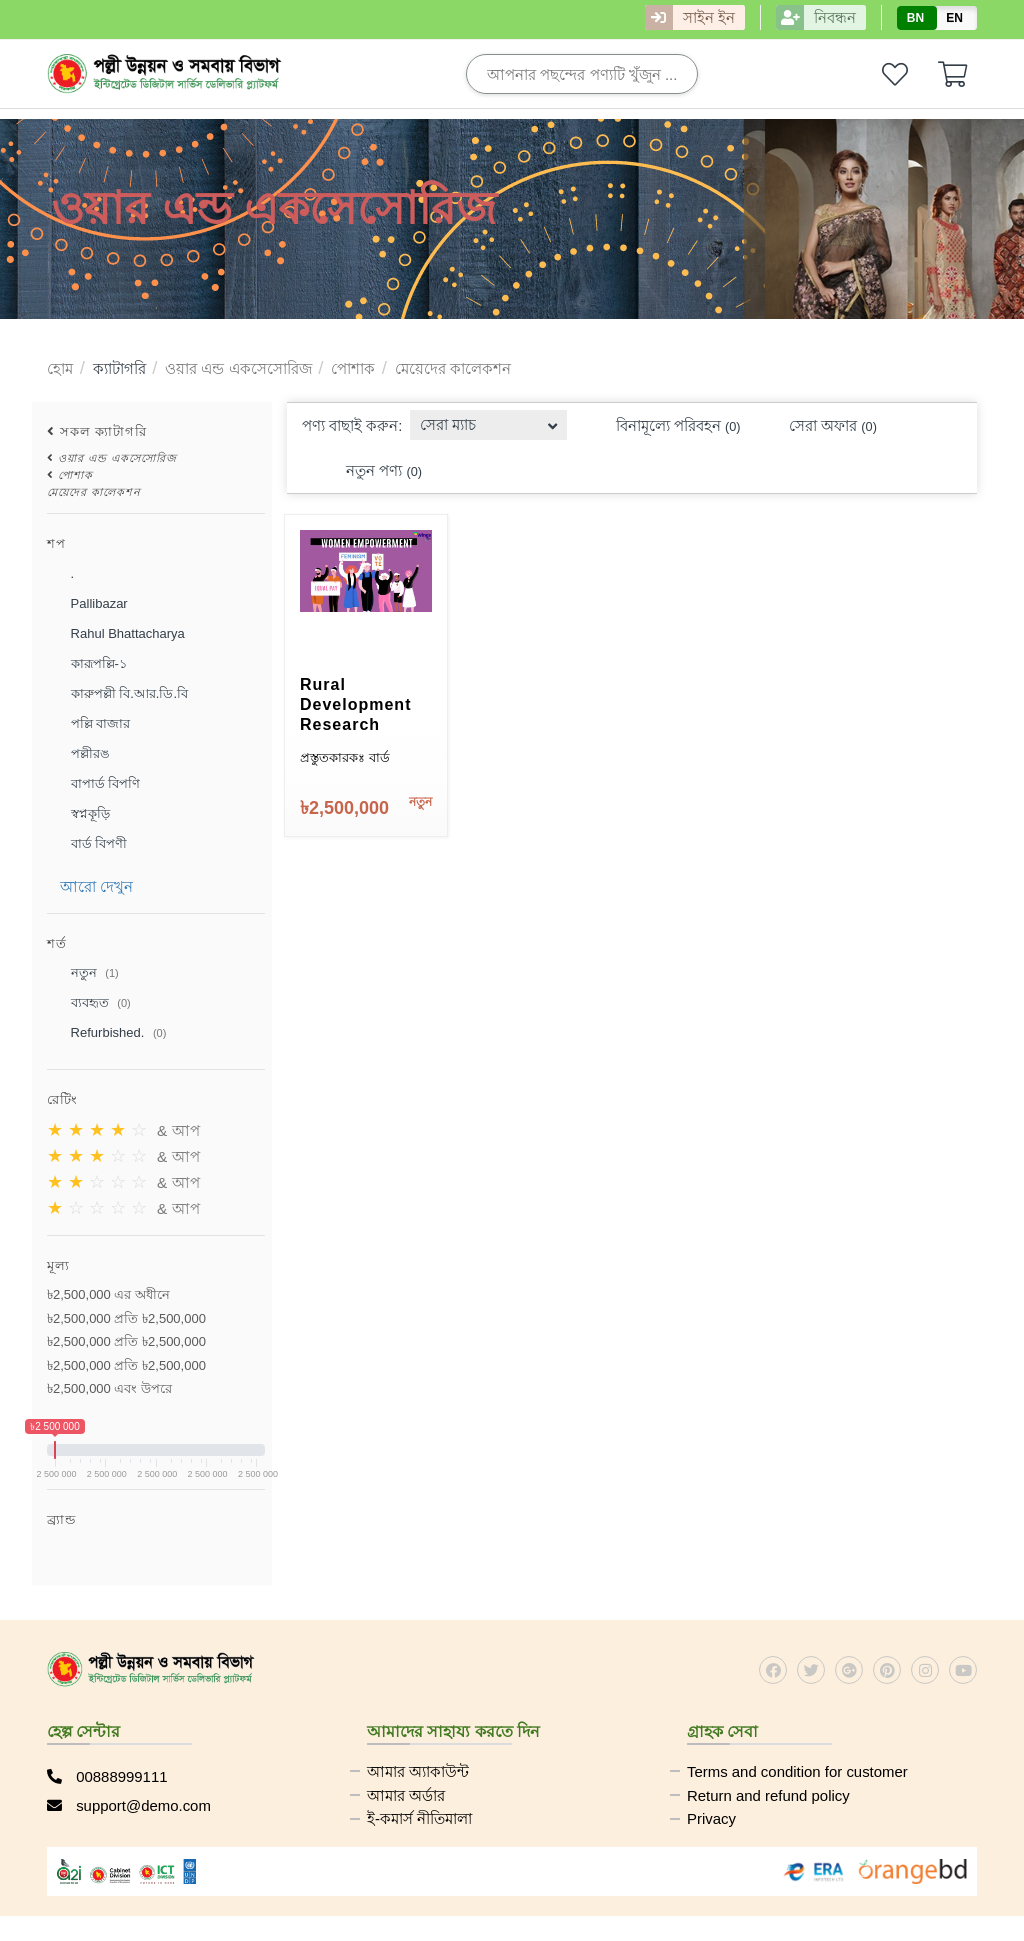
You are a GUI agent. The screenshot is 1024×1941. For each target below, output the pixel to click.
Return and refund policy (768, 1795)
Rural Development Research (355, 704)
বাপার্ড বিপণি (93, 784)
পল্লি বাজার (88, 724)
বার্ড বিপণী (87, 844)
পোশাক (353, 368)
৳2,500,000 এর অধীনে (108, 1294)
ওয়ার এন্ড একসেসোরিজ (238, 368)
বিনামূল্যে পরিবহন (666, 426)
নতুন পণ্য (372, 471)
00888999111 (107, 1776)
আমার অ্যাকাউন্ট (418, 1771)
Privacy (711, 1819)
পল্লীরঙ (78, 754)
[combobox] (489, 419)
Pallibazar (87, 604)
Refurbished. (106, 1034)
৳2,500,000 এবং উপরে (109, 1388)
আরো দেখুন (96, 886)
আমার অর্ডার (406, 1795)
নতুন (83, 974)
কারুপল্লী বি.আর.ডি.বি (117, 694)
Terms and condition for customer (798, 1771)
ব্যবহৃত (89, 1004)
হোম (60, 368)
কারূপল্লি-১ (87, 664)
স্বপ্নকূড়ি (78, 814)
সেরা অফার (821, 426)
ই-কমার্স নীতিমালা (419, 1819)
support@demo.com (129, 1805)
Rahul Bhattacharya (116, 634)
